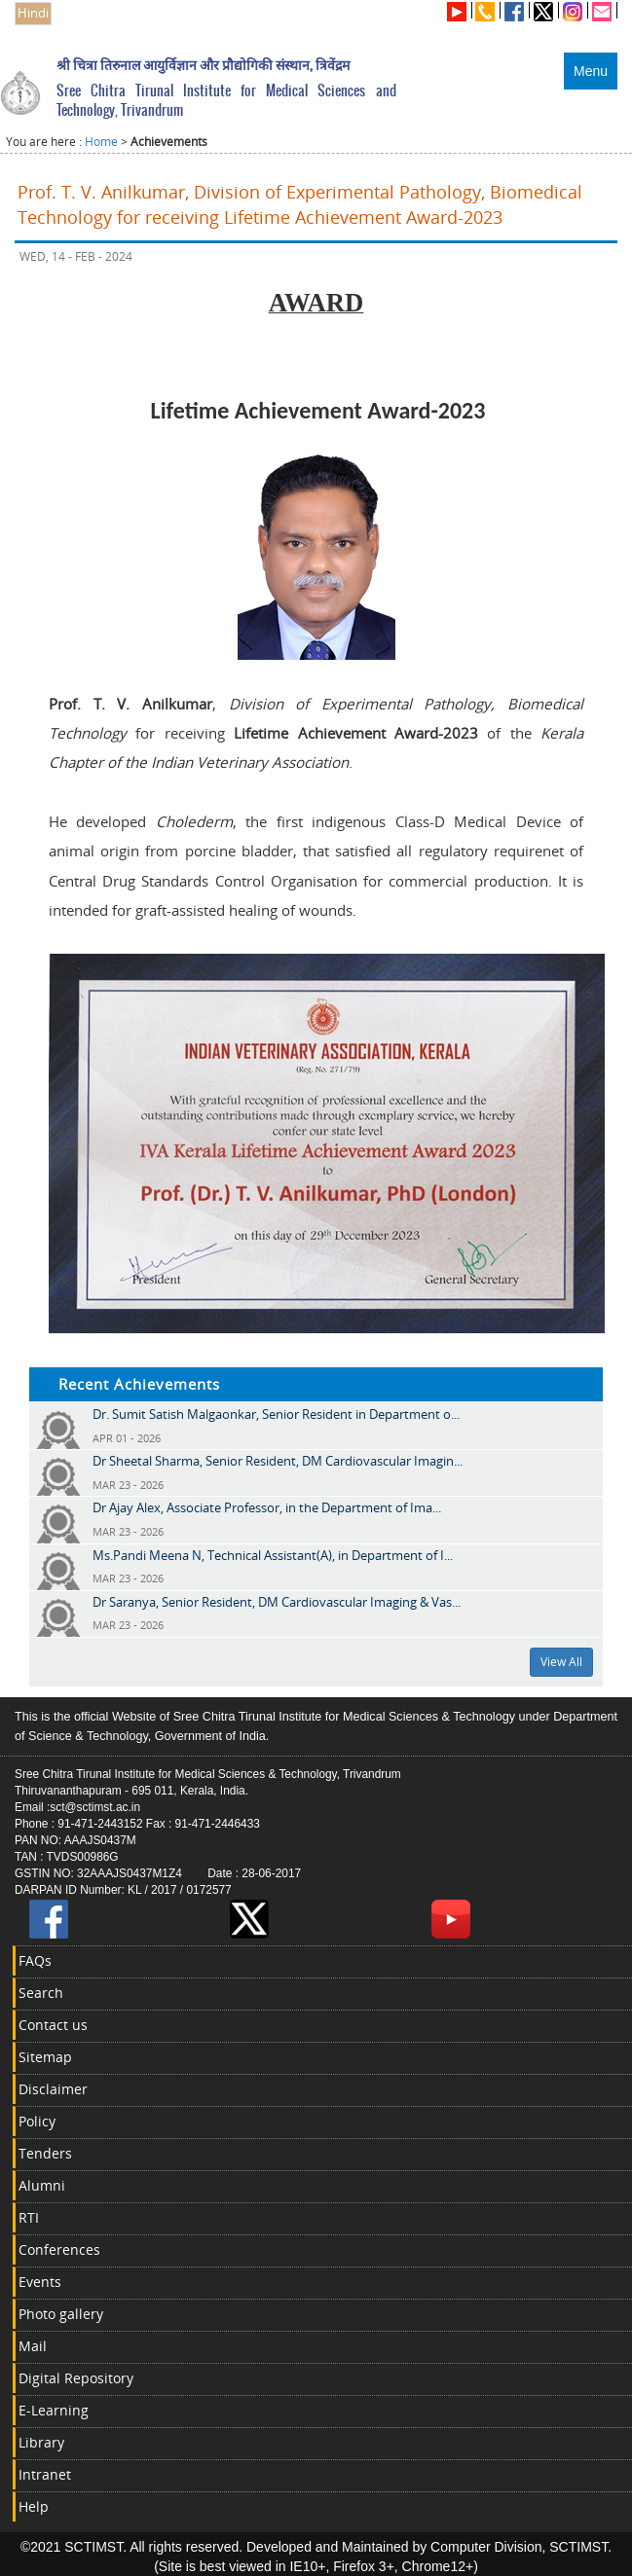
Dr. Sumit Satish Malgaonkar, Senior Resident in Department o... (276, 1414)
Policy (37, 2121)
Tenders (45, 2153)
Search (41, 1992)
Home (101, 141)
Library (41, 2442)
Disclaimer (53, 2089)
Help (34, 2506)
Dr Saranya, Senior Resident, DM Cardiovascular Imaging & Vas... (277, 1602)
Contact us (53, 2024)
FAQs (35, 1960)
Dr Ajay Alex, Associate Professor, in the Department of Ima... (267, 1507)
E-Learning (54, 2410)
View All (561, 1661)
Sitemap (45, 2057)
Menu (591, 71)
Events (40, 2281)
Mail (33, 2346)
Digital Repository (76, 2378)
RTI (29, 2217)
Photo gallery (61, 2313)
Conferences (59, 2249)
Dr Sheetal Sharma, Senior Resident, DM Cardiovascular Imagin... (278, 1460)
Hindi (33, 13)
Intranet (45, 2474)
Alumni (42, 2185)
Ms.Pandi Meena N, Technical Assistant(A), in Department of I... (273, 1555)
